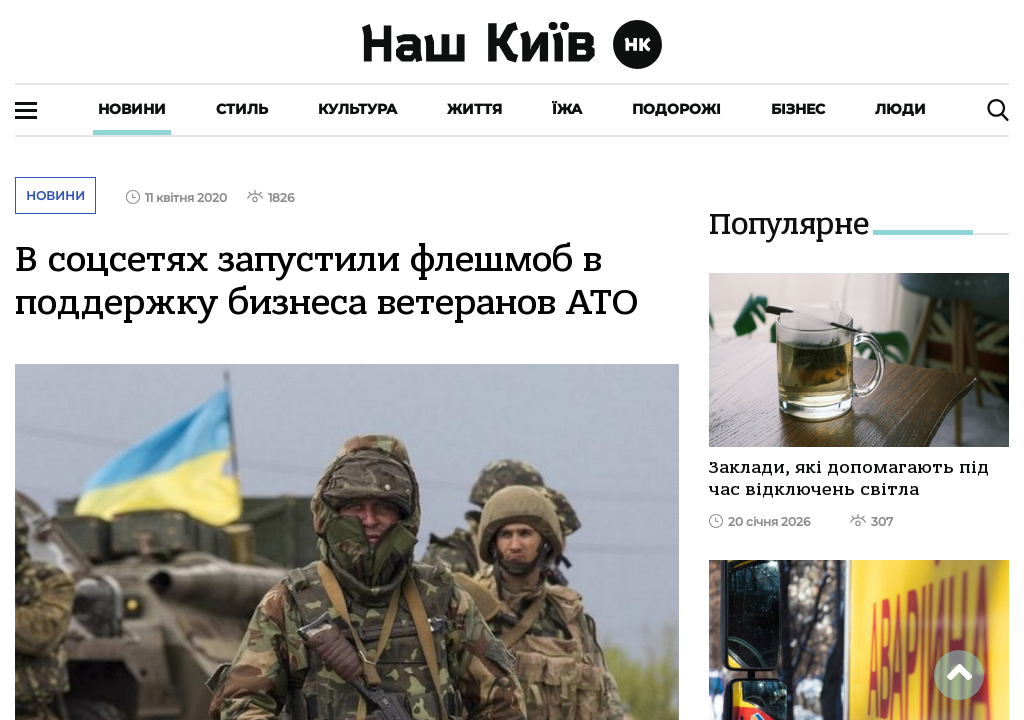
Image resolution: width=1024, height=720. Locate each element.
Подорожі (676, 109)
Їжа (567, 109)
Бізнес (798, 109)
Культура (357, 109)
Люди (900, 109)
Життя (474, 109)
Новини (132, 109)
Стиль (242, 109)
